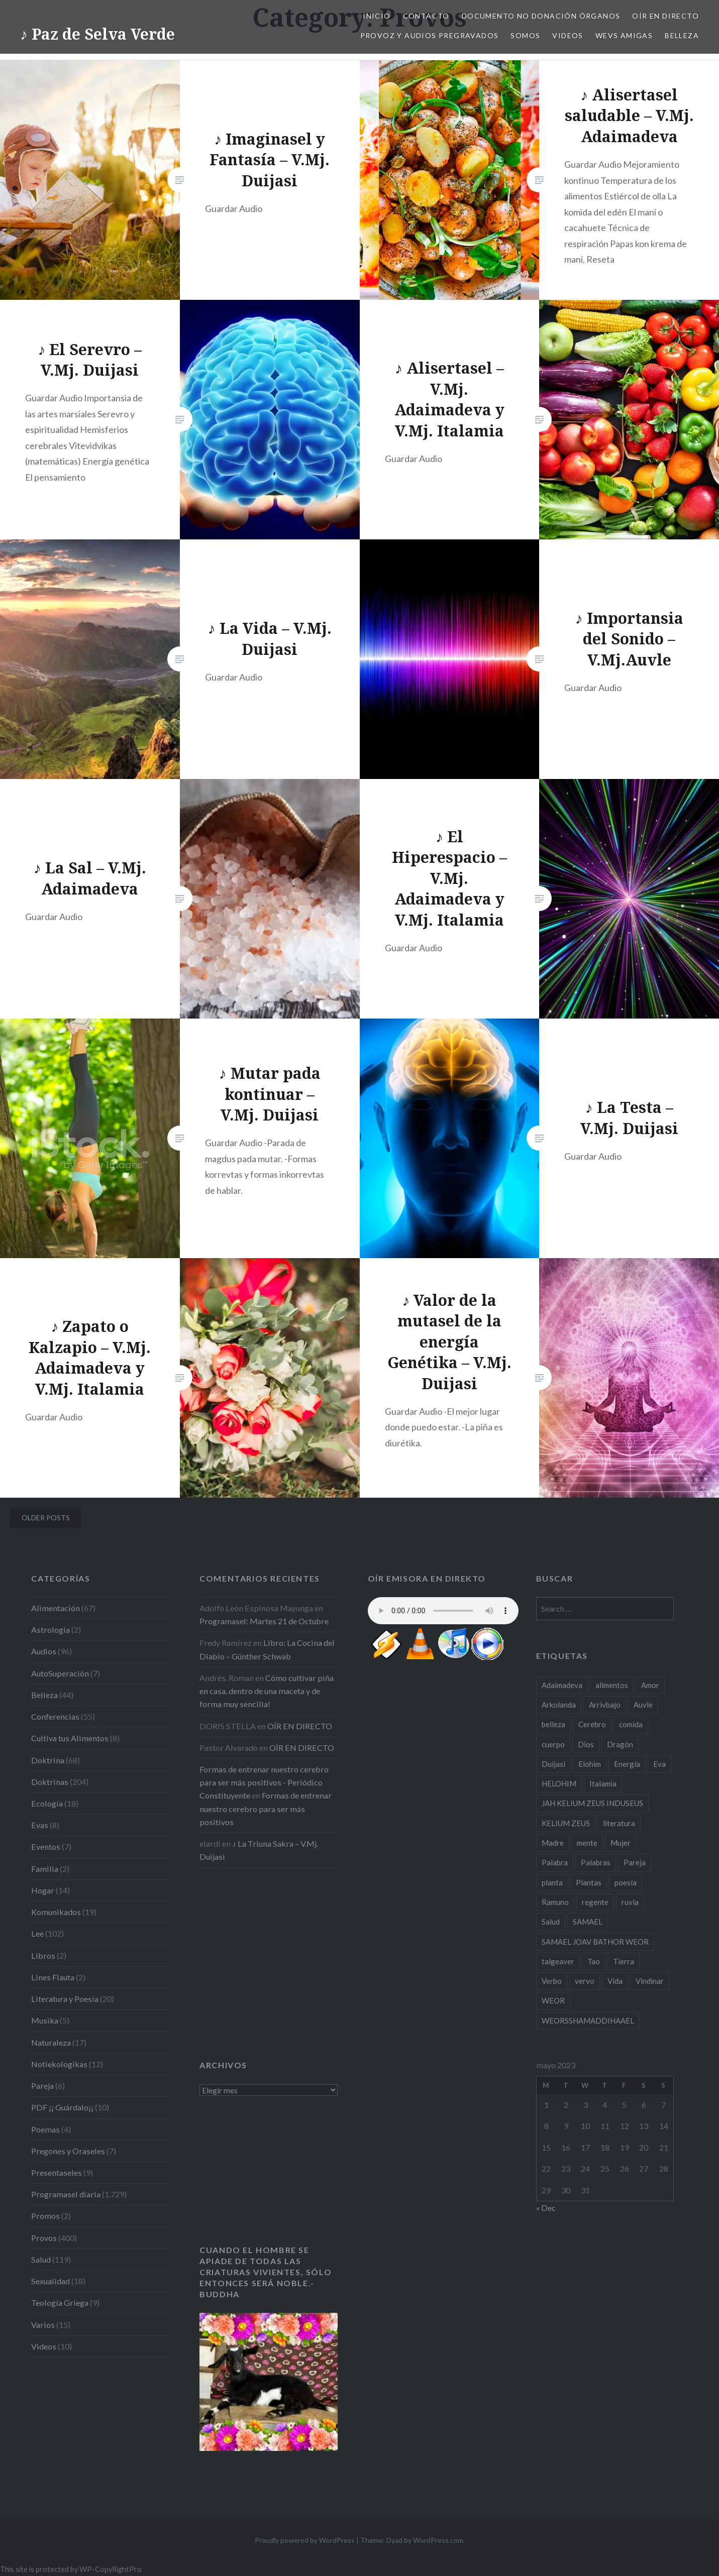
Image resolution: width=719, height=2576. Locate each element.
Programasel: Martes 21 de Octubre (264, 1621)
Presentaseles (56, 2172)
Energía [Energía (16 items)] (627, 1763)
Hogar (42, 1890)
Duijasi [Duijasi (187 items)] (553, 1763)
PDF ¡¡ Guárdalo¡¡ (62, 2107)
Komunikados (56, 1912)
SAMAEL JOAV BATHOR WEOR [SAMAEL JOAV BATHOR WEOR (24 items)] (595, 1941)
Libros (43, 1955)
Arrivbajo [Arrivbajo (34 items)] (605, 1704)
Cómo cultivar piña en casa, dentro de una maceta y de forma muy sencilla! (266, 1691)
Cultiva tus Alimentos (70, 1738)
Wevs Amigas (624, 35)
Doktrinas (49, 1781)
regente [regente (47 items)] (595, 1902)
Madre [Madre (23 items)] (553, 1842)
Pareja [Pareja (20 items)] (635, 1862)
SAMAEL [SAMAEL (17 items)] (587, 1921)
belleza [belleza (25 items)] (553, 1724)
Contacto (426, 16)
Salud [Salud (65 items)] (551, 1921)
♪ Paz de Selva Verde (97, 34)
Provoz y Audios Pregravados (429, 35)
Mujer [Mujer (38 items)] (620, 1842)
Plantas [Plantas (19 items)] (588, 1882)
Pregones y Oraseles (68, 2151)
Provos (44, 2238)
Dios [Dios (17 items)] (586, 1744)
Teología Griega (59, 2302)
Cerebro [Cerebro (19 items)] (592, 1724)
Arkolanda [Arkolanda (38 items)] (559, 1704)
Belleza (682, 35)
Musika (44, 2020)
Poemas (45, 2129)
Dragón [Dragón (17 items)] (620, 1744)
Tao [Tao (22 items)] (593, 1961)
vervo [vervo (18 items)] (584, 1980)
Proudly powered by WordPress (305, 2540)
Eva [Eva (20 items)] (659, 1763)
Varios (43, 2324)
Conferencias (55, 1716)
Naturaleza (51, 2042)
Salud (41, 2259)
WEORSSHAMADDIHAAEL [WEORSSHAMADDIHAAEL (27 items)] (588, 2020)
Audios (43, 1651)
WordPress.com (438, 2540)
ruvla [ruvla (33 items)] (630, 1902)
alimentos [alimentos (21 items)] (611, 1685)
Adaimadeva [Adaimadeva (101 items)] (562, 1685)
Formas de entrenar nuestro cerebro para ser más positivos (265, 1808)
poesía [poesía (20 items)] (625, 1882)
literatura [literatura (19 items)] (619, 1823)
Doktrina (47, 1760)
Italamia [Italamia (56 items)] (603, 1783)
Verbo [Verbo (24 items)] (552, 1980)
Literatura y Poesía (64, 1998)
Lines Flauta (52, 1977)
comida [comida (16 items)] (631, 1724)
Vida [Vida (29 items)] (615, 1980)
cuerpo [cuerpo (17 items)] (553, 1744)
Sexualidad (50, 2281)
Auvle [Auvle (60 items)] (643, 1704)
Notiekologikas (59, 2064)
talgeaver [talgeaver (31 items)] (558, 1961)
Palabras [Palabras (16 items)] (595, 1862)
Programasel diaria (65, 2194)
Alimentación (55, 1608)
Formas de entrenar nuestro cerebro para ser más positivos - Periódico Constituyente (264, 1782)
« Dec (546, 2207)
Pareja (42, 2085)
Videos (567, 35)
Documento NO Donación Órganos (541, 16)
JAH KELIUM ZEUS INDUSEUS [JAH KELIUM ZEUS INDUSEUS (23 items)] (592, 1803)
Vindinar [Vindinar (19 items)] (650, 1980)
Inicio (376, 16)
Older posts (46, 1517)
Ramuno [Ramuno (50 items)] (555, 1902)
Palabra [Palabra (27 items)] (555, 1862)
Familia (44, 1868)
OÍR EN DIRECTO (665, 16)
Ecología (47, 1803)
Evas (39, 1825)
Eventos (45, 1846)
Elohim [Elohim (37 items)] (589, 1763)
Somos (525, 35)
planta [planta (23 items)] (552, 1882)
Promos (45, 2215)
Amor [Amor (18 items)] (650, 1685)
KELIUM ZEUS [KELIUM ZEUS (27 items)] (566, 1823)
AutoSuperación (60, 1673)
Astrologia (50, 1629)
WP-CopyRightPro (110, 2569)
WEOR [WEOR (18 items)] (553, 2000)
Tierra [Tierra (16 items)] (623, 1961)
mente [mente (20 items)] (587, 1842)
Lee (37, 1933)
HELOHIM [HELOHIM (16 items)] (559, 1783)
